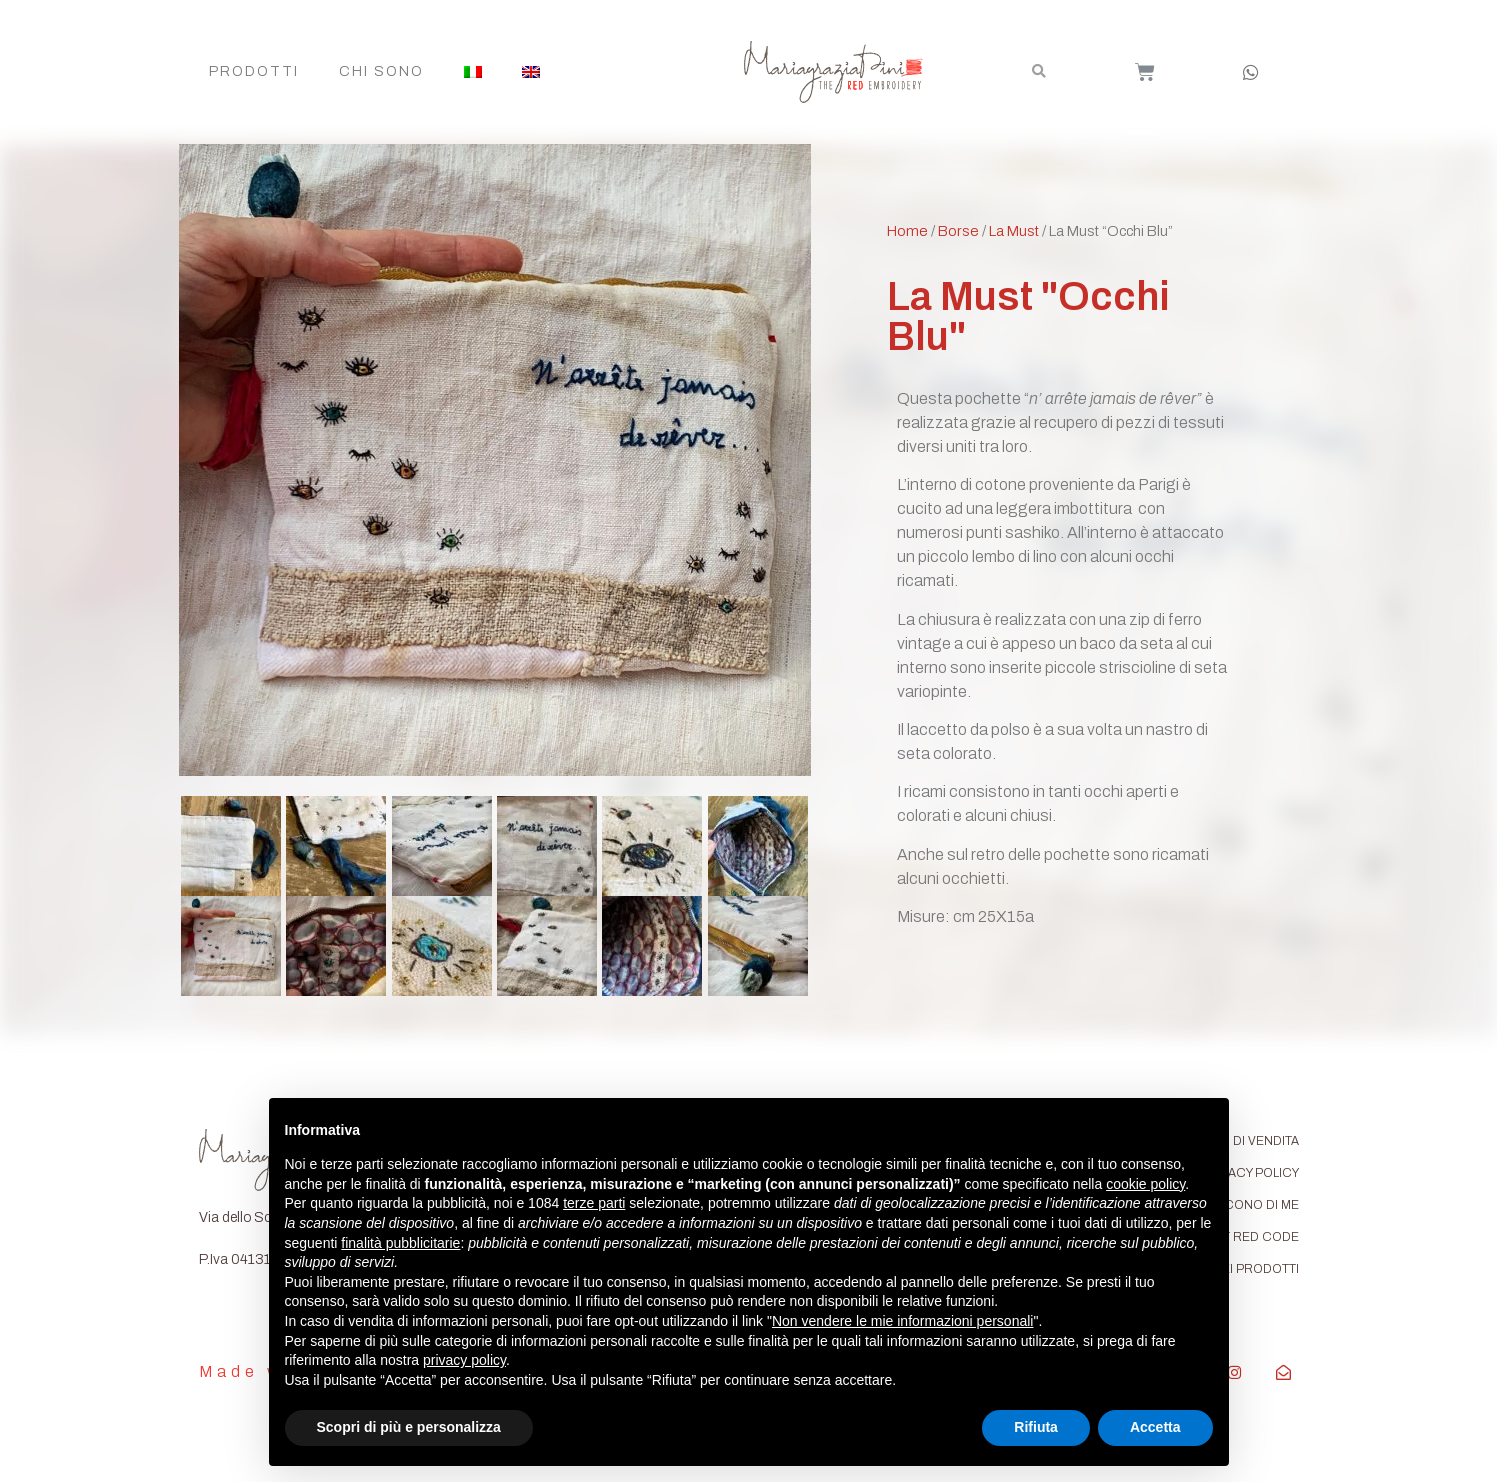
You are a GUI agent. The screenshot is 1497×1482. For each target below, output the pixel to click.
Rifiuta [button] (1036, 1427)
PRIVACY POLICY (1249, 1173)
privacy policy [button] (464, 1360)
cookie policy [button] (1145, 1184)
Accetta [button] (1155, 1427)
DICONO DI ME (1255, 1205)
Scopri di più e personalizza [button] (409, 1427)
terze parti (594, 1203)
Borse (958, 231)
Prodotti (254, 71)
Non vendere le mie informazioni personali (902, 1321)
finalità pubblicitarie (400, 1243)
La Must (1014, 231)
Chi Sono (381, 71)
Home (907, 231)
